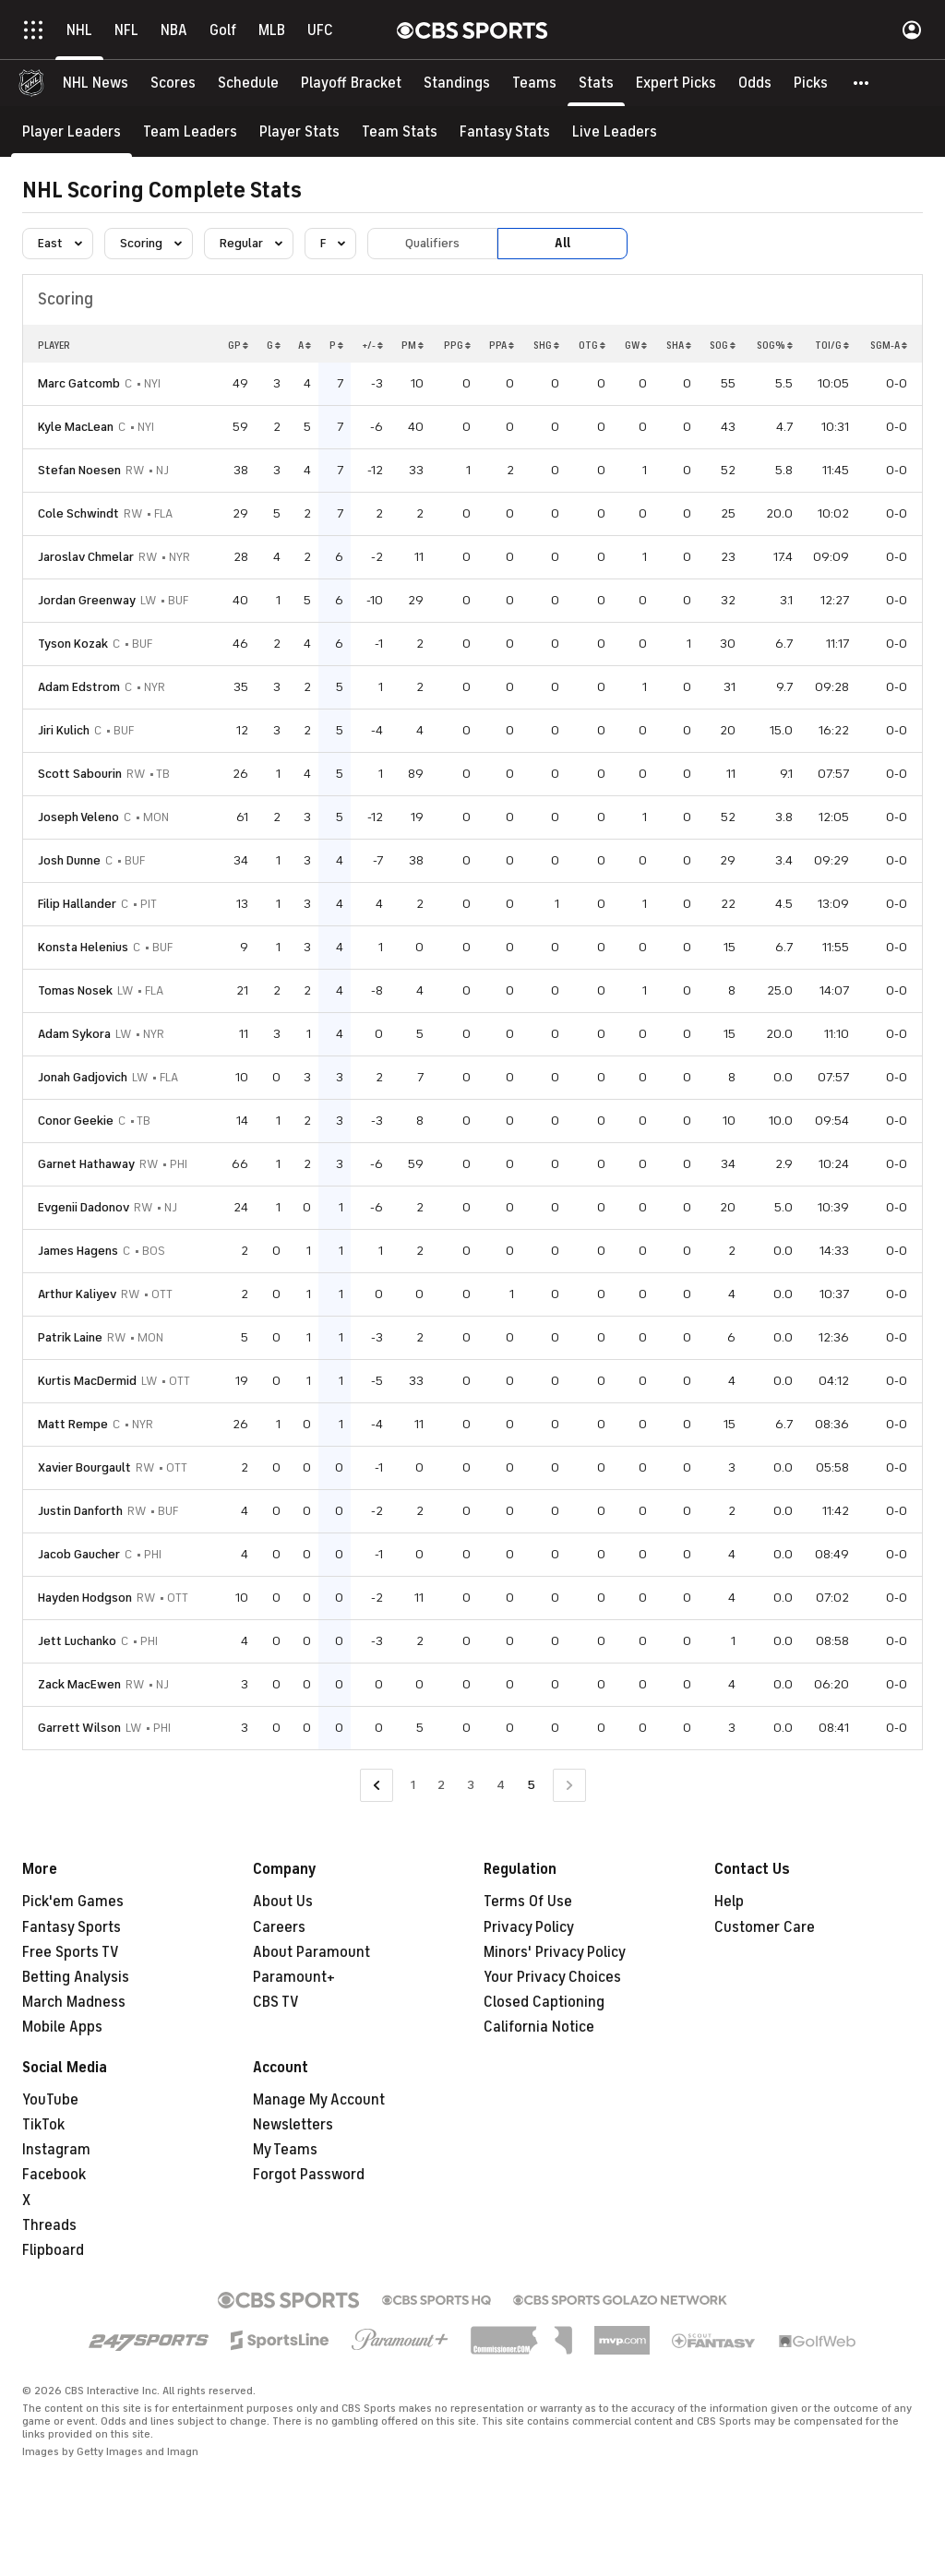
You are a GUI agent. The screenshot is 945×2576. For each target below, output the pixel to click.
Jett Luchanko (77, 1641)
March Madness (74, 2002)
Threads (49, 2225)
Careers (279, 1927)
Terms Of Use (528, 1901)
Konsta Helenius (83, 947)
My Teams (285, 2150)
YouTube (50, 2100)
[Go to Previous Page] (376, 1786)
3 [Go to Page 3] (470, 1785)
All (562, 243)
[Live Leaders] (614, 131)
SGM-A (888, 345)
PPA (501, 345)
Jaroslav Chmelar (86, 557)
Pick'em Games (73, 1901)
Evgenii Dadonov (83, 1207)
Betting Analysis (75, 1977)
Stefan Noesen (79, 470)
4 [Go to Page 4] (500, 1785)
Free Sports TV (70, 1952)
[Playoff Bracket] (351, 83)
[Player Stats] (299, 131)
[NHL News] (95, 83)
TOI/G (832, 345)
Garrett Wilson (79, 1727)
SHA (678, 345)
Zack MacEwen (79, 1684)
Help (729, 1901)
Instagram (56, 2150)
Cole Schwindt (78, 513)
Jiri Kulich (64, 730)
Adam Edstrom (79, 687)
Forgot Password (309, 2174)
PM (412, 345)
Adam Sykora (74, 1034)
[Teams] (534, 83)
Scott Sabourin (80, 773)
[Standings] (457, 83)
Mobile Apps (62, 2027)
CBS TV (276, 2002)
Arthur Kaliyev (77, 1294)
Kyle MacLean (76, 427)
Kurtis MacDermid (87, 1381)
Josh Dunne (69, 860)
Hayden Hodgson (85, 1597)
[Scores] (173, 83)
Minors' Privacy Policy (555, 1952)
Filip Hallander (77, 904)
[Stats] (596, 83)
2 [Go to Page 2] (441, 1785)
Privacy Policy (529, 1927)
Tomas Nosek (75, 990)
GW (636, 345)
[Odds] (755, 83)
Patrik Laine (70, 1337)
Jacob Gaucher (79, 1554)
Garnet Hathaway (86, 1164)
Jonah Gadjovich (82, 1077)
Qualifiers (432, 243)
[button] (862, 83)
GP (238, 345)
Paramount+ (294, 1977)
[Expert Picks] (676, 83)
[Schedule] (248, 83)
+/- (372, 345)
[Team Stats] (400, 131)
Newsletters (293, 2125)
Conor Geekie (76, 1120)
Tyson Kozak (73, 643)
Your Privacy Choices (552, 1977)
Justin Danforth (80, 1511)
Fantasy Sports (71, 1927)
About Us (283, 1901)
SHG (546, 345)
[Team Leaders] (190, 131)
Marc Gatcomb (79, 383)
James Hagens (78, 1250)
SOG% (775, 345)
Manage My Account (319, 2100)
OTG (592, 345)
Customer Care (764, 1927)
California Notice (539, 2027)
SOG (723, 345)
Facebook (54, 2174)
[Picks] (811, 83)
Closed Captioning (544, 2002)
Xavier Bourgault (84, 1467)
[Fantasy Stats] (505, 131)
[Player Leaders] (71, 131)
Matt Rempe (73, 1424)
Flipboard (53, 2250)
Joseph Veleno (78, 817)
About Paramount (311, 1952)
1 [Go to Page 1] (413, 1785)
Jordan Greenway (87, 600)
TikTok (43, 2125)
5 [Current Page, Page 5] (531, 1785)
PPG (457, 345)
